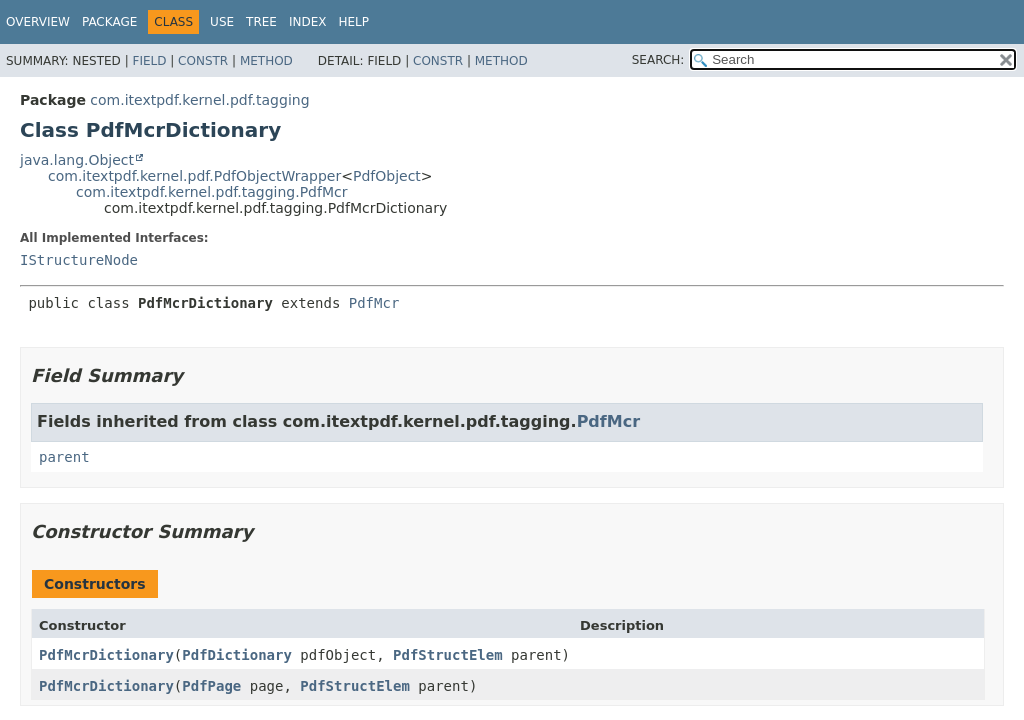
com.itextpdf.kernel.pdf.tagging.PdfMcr (211, 192)
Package (109, 22)
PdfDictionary (237, 655)
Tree (261, 22)
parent (64, 457)
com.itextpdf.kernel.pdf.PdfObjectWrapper (194, 176)
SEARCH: (658, 60)
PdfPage (211, 686)
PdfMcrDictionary (106, 655)
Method (266, 61)
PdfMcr (374, 303)
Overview (38, 22)
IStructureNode (79, 260)
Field (149, 61)
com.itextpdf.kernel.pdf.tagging (199, 100)
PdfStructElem (448, 655)
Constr (203, 61)
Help (353, 22)
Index (308, 22)
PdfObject (387, 176)
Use (222, 22)
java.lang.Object (77, 160)
